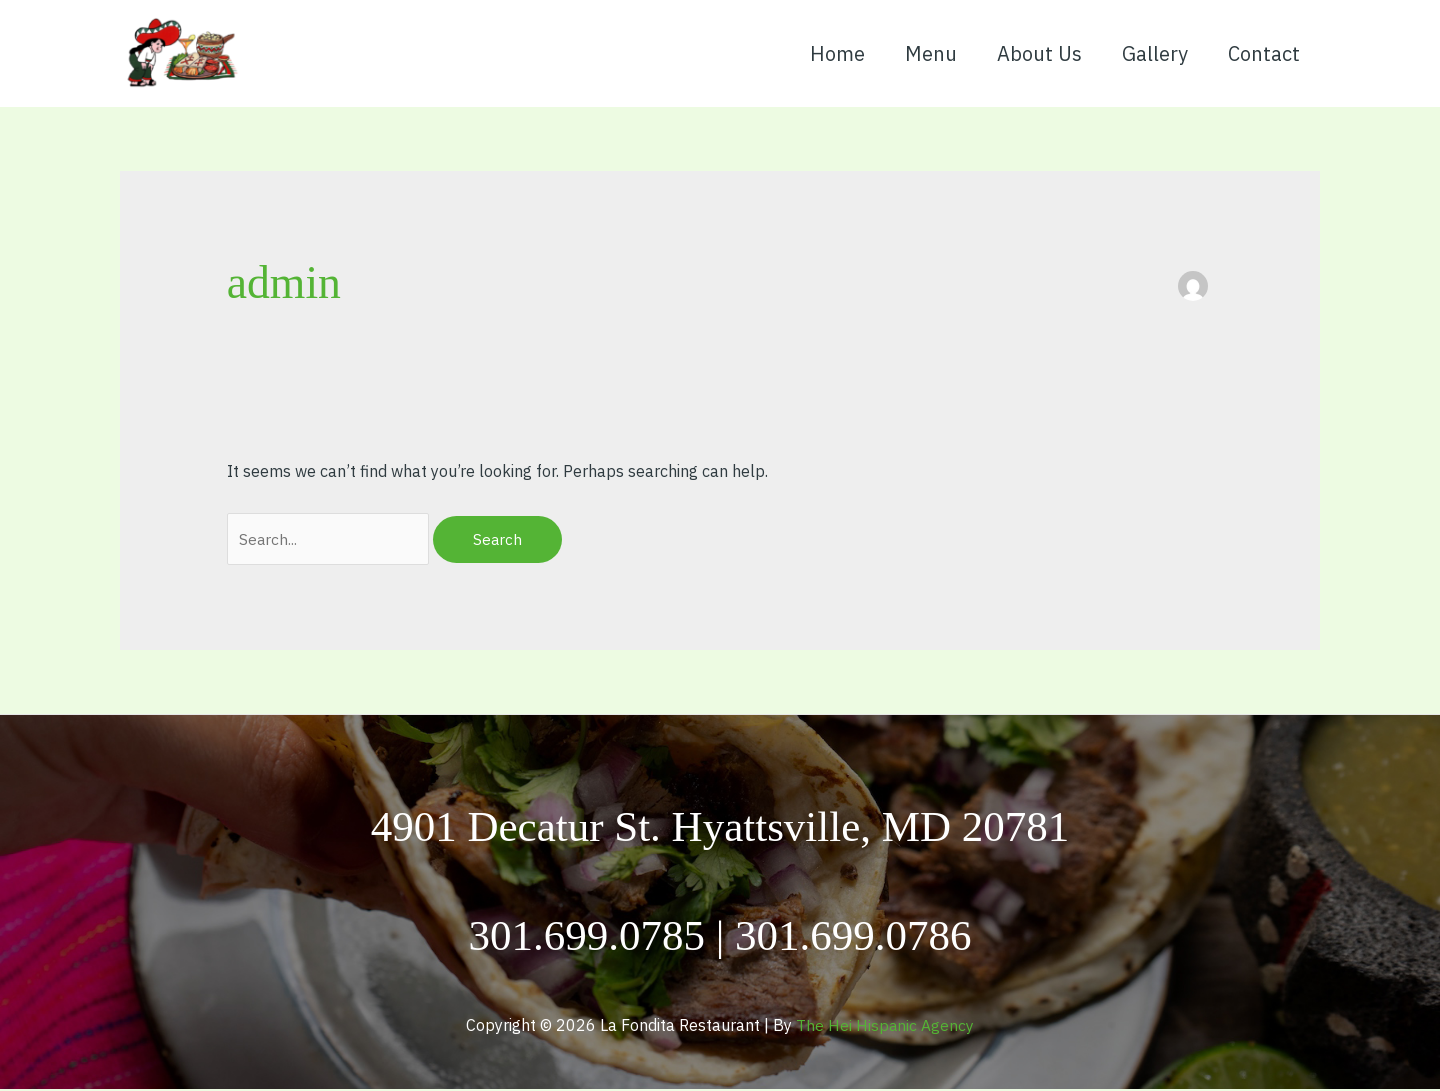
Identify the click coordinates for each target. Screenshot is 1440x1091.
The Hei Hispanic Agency (885, 1026)
